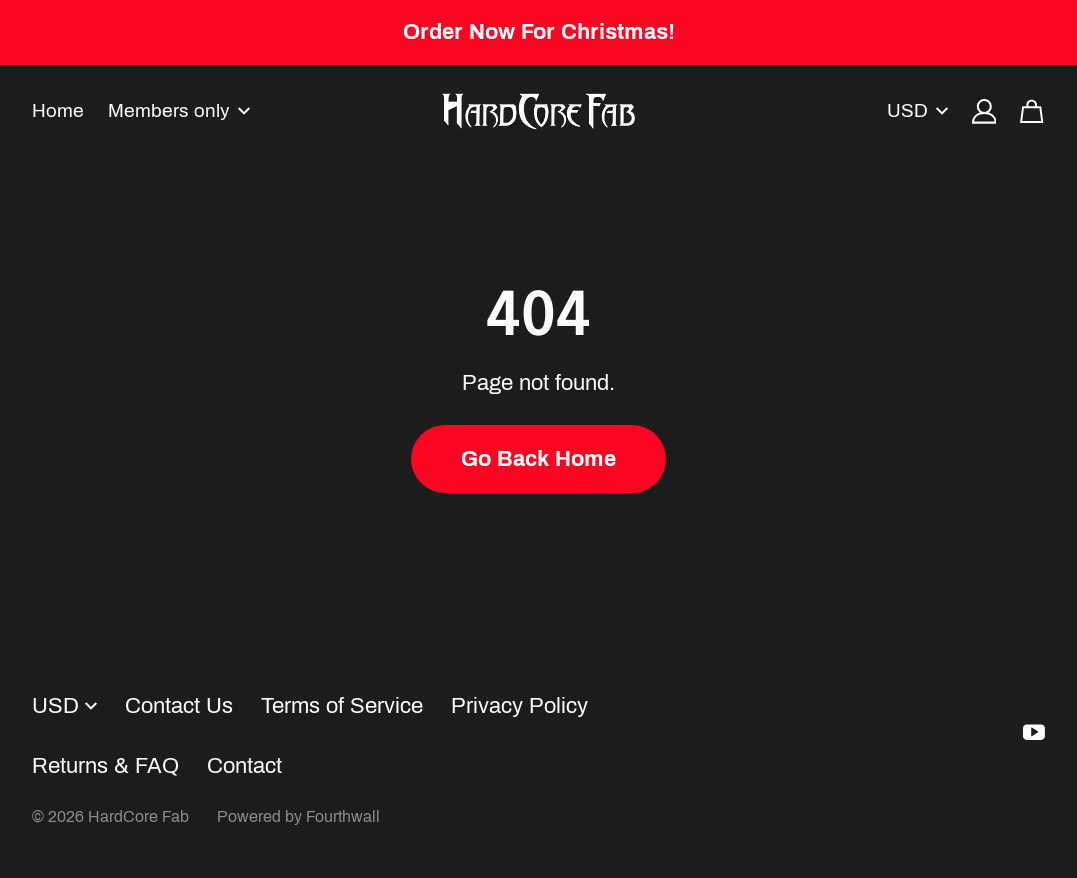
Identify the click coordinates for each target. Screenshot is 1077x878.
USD (917, 110)
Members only (179, 110)
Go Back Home (538, 459)
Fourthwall (343, 816)
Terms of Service (342, 706)
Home (58, 110)
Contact (244, 766)
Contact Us (179, 706)
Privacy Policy (519, 706)
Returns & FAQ (105, 766)
